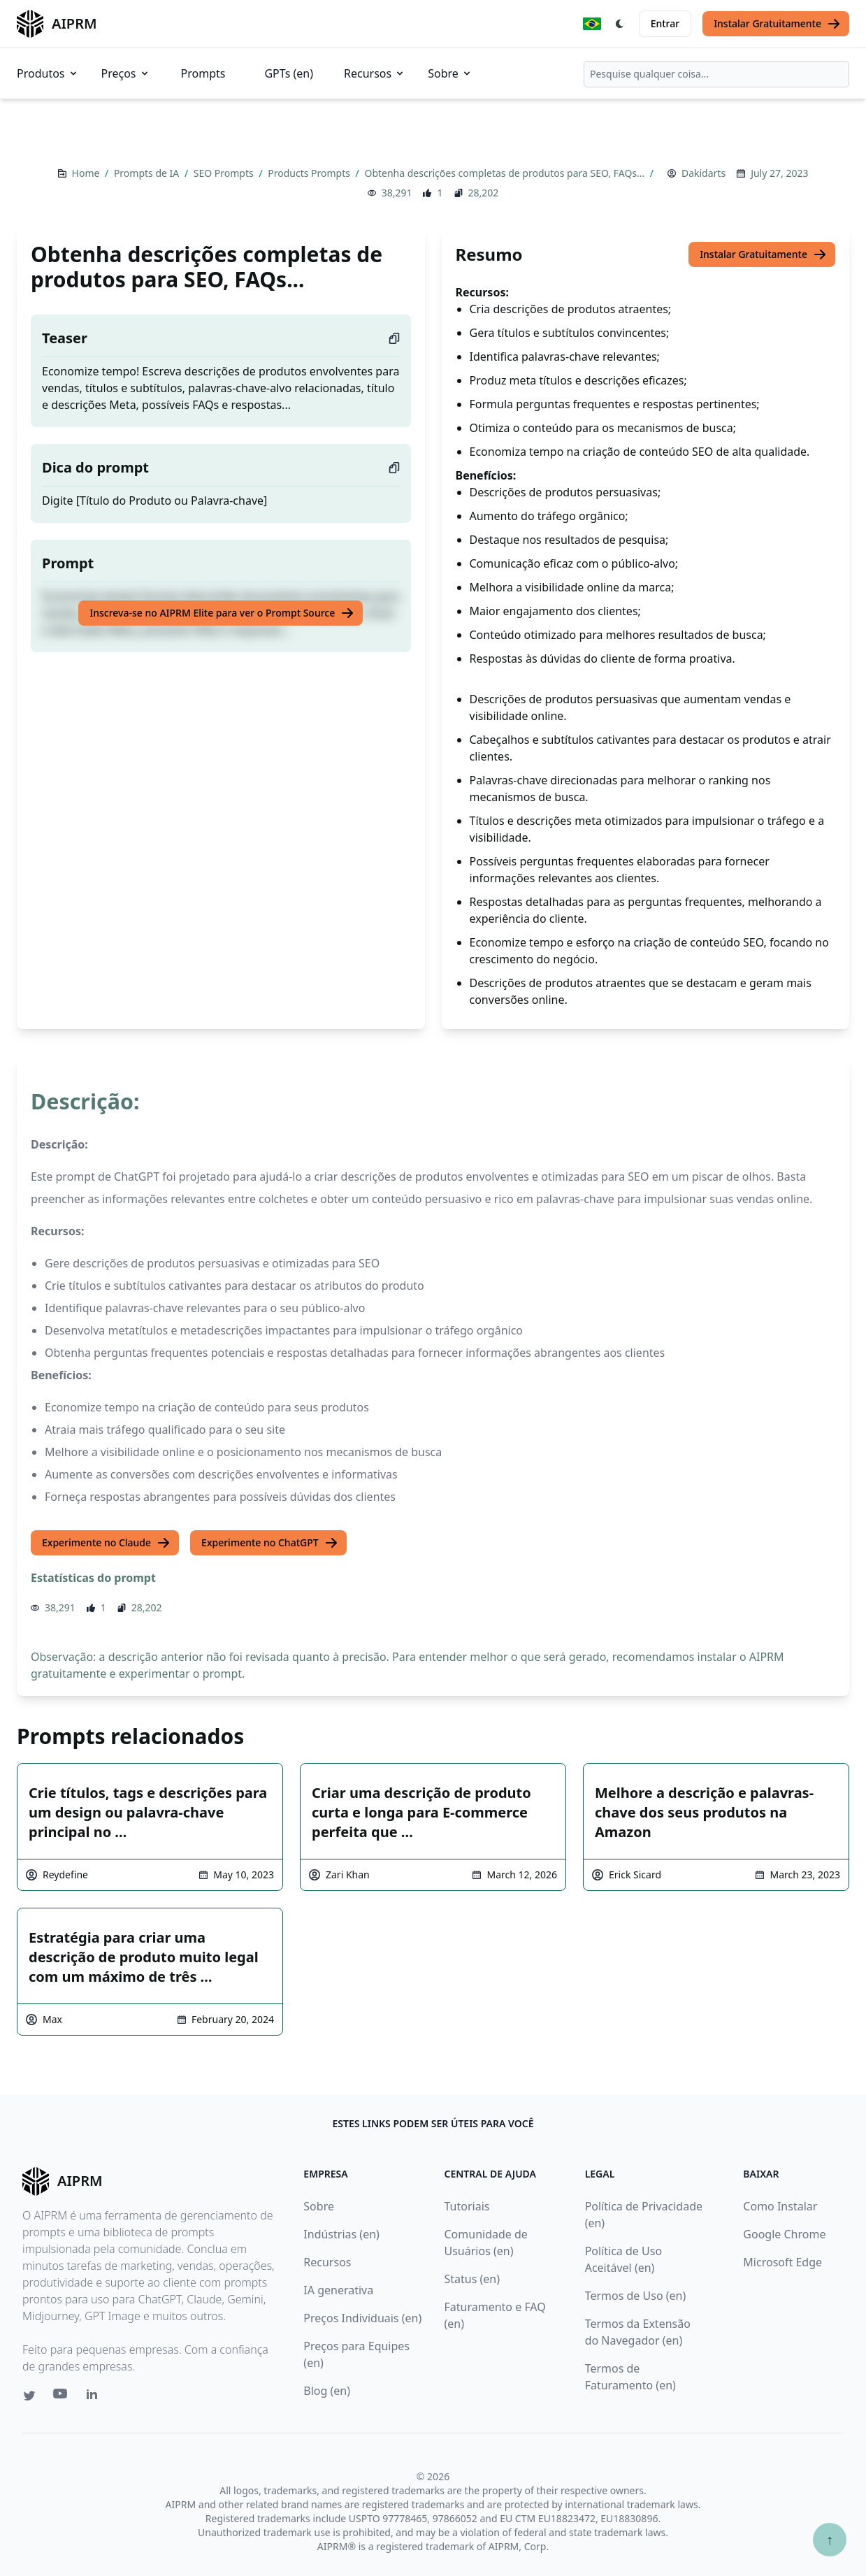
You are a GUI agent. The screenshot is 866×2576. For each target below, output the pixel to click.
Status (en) (472, 2279)
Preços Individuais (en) (362, 2318)
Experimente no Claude (106, 1543)
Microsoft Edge (782, 2262)
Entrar (665, 23)
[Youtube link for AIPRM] (61, 2397)
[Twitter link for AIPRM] (29, 2396)
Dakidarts (703, 173)
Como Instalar (780, 2206)
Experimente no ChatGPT (269, 1543)
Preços (125, 73)
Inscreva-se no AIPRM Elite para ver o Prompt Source (221, 613)
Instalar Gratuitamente (777, 24)
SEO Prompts (225, 173)
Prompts (203, 73)
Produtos (48, 73)
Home (87, 173)
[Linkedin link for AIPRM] (95, 2397)
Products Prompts (310, 173)
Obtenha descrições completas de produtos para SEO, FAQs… (505, 173)
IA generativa (338, 2290)
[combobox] (716, 74)
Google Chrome (784, 2234)
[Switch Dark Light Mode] (620, 24)
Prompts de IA (148, 173)
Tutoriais (467, 2206)
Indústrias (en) (341, 2234)
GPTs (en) (288, 73)
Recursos (374, 73)
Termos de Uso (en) (635, 2295)
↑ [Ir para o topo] (829, 2539)
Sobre (450, 73)
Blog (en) (326, 2390)
